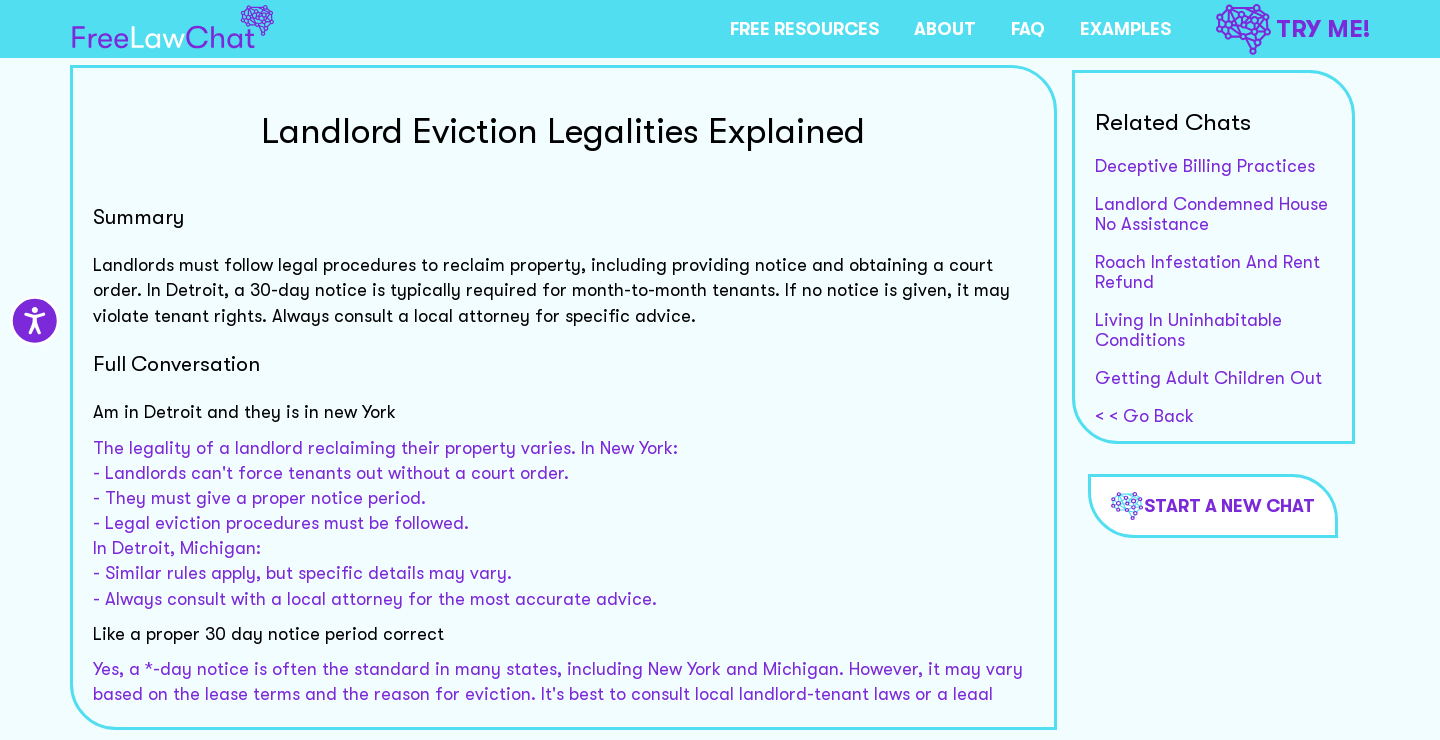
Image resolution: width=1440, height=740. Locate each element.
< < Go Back (1144, 416)
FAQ (1028, 29)
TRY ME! (1293, 29)
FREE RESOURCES (804, 29)
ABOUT (945, 29)
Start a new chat (1213, 506)
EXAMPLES (1125, 29)
